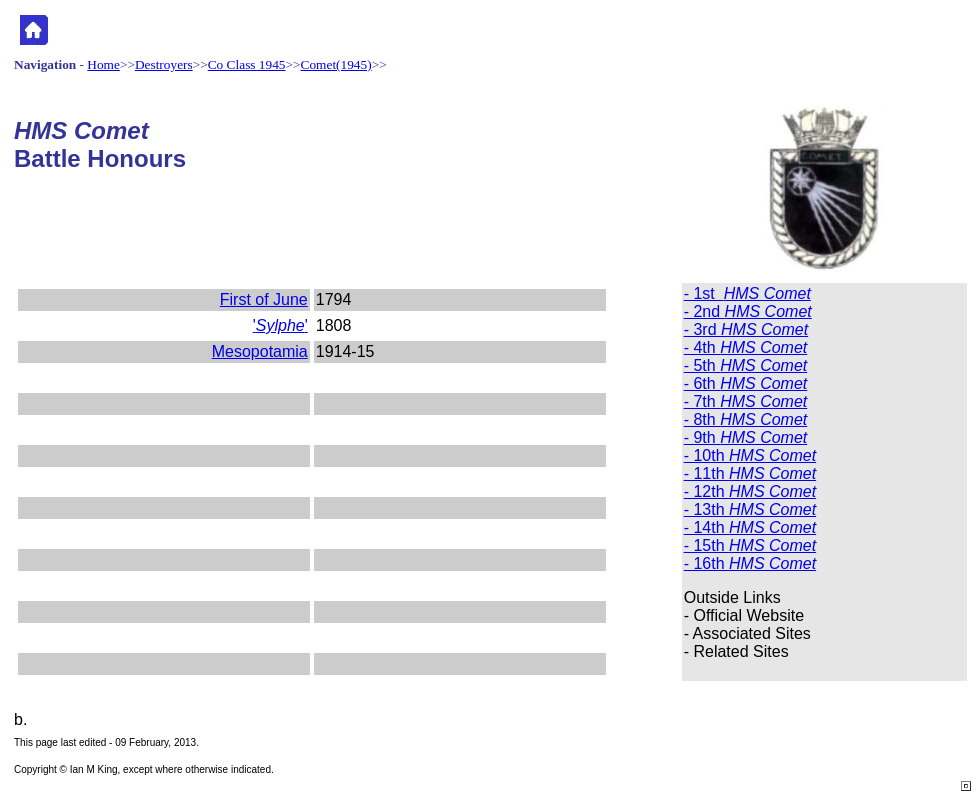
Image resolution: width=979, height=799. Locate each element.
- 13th (750, 509)
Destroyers (164, 64)
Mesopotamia (260, 351)
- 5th (746, 365)
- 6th (746, 383)
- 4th (746, 347)
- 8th (746, 419)
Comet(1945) (336, 64)
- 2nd (748, 311)
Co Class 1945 (247, 64)
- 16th (750, 563)
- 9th (746, 437)
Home (103, 64)
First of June (264, 299)
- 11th (750, 473)
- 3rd (746, 329)
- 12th (750, 491)
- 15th (750, 545)
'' (280, 325)
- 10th (750, 455)
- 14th (750, 527)
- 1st (747, 293)
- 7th (746, 401)
